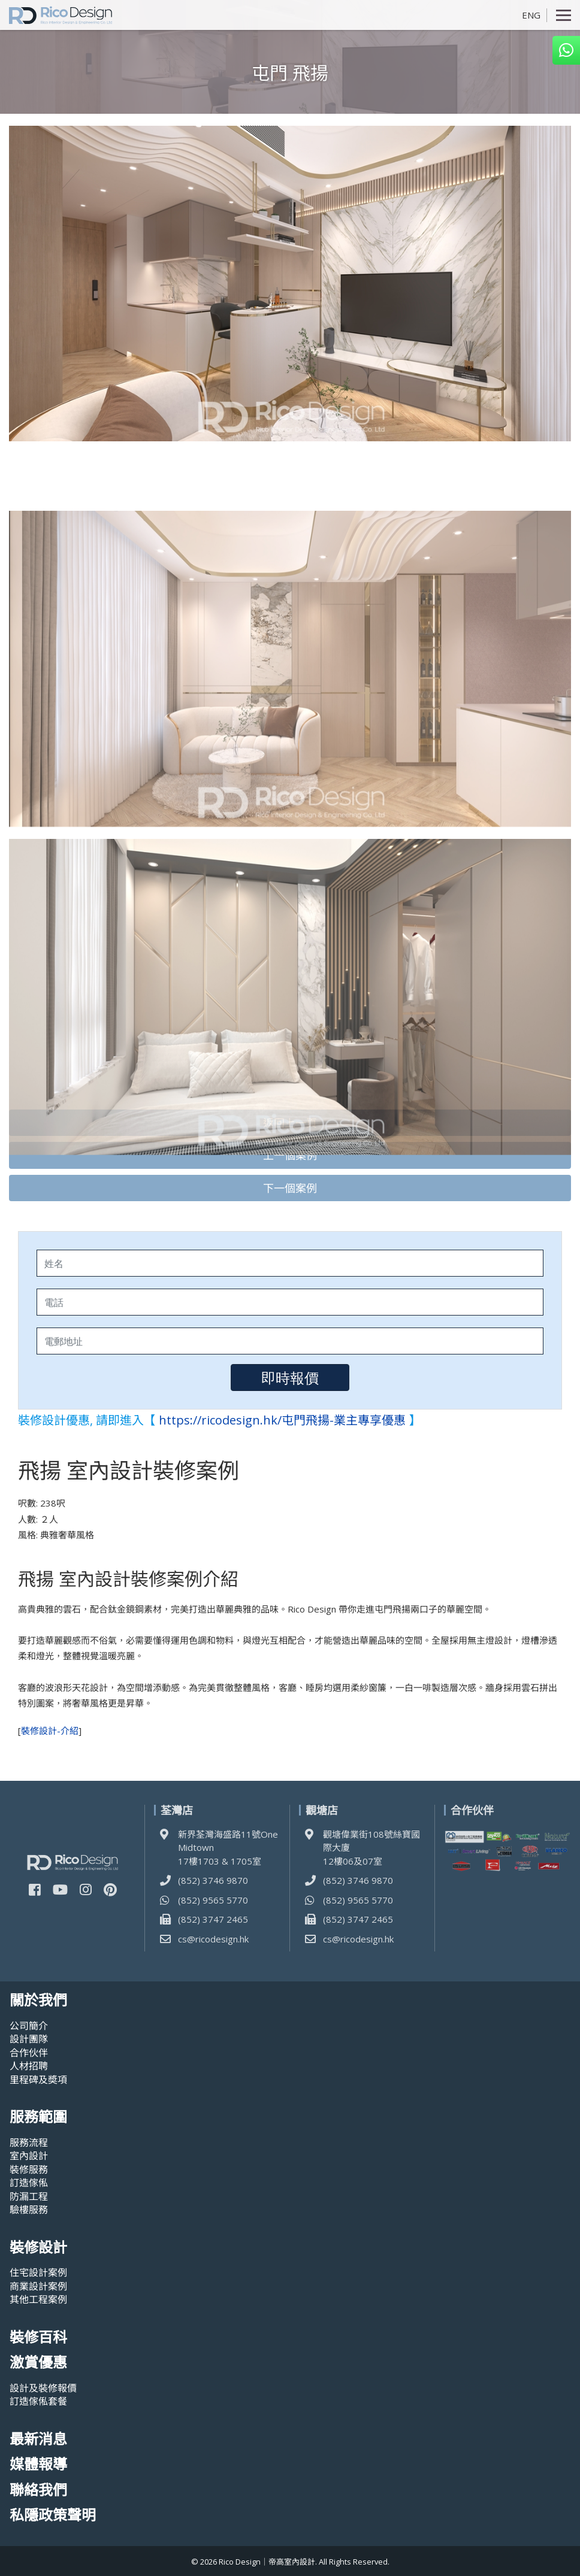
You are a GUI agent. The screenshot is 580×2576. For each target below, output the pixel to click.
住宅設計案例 (38, 2272)
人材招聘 (29, 2065)
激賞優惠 (38, 2362)
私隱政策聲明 (53, 2515)
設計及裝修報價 (43, 2388)
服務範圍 (38, 2117)
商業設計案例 (38, 2286)
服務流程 (29, 2142)
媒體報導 (38, 2464)
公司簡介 (29, 2025)
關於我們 (38, 2000)
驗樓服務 (29, 2209)
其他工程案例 (38, 2299)
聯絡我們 (38, 2490)
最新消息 (38, 2439)
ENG (531, 15)
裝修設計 (38, 2247)
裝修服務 (29, 2169)
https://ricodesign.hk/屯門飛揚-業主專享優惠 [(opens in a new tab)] (282, 1420)
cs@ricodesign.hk (213, 1939)
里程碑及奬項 (38, 2079)
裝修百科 (38, 2337)
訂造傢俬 (29, 2182)
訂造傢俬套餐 (38, 2401)
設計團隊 (29, 2038)
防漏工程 (29, 2196)
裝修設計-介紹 (49, 1730)
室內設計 (29, 2155)
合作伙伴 (29, 2052)
